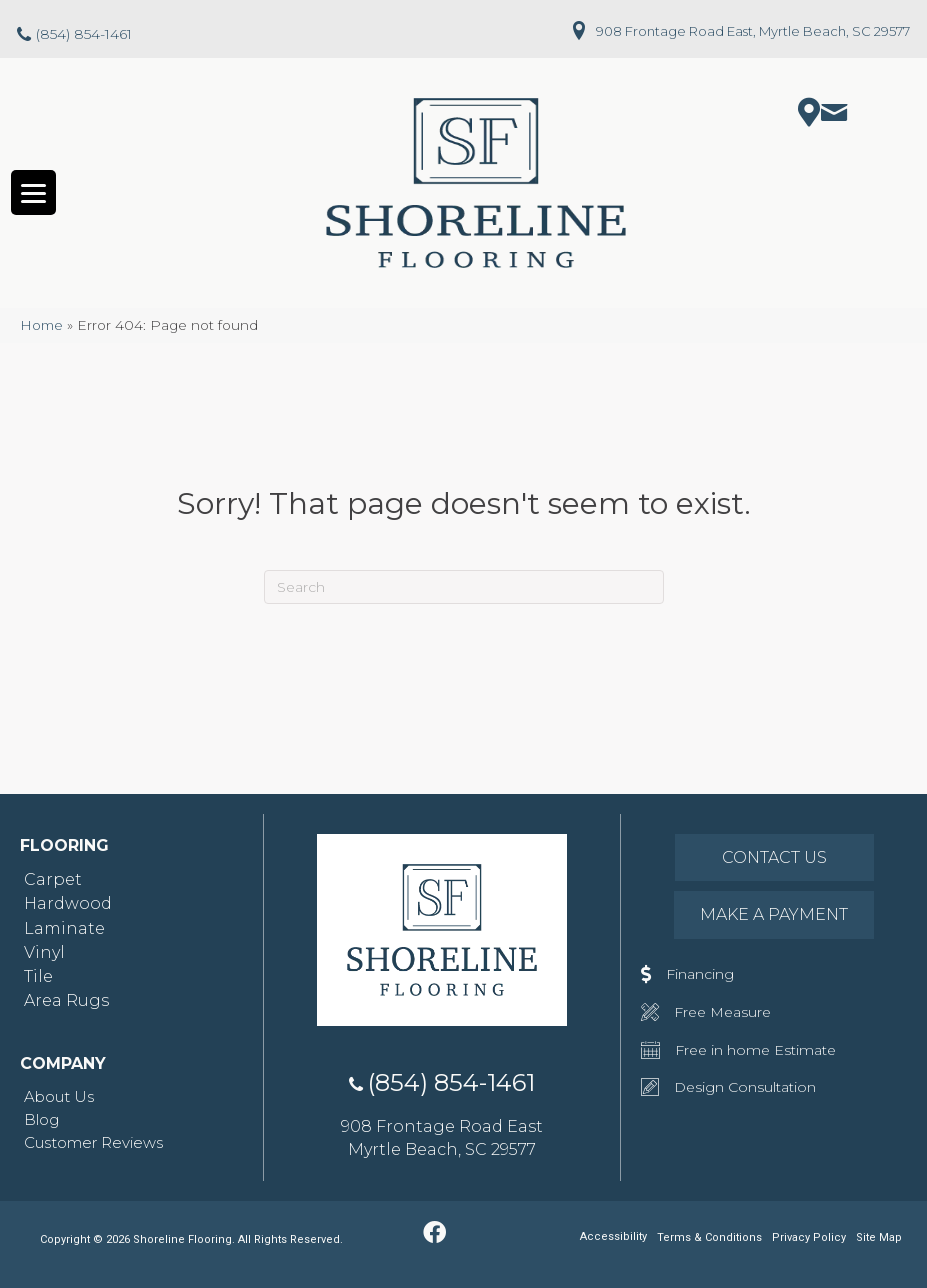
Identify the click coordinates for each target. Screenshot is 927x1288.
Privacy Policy (809, 1238)
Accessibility (613, 1237)
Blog (41, 1120)
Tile (38, 977)
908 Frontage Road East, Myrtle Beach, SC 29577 (753, 31)
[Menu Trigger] (33, 193)
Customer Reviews (93, 1143)
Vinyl (44, 952)
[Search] (464, 588)
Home (41, 325)
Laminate (64, 928)
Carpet (53, 880)
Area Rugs (66, 1001)
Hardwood (68, 904)
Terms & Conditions (709, 1238)
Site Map (879, 1238)
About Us (59, 1097)
